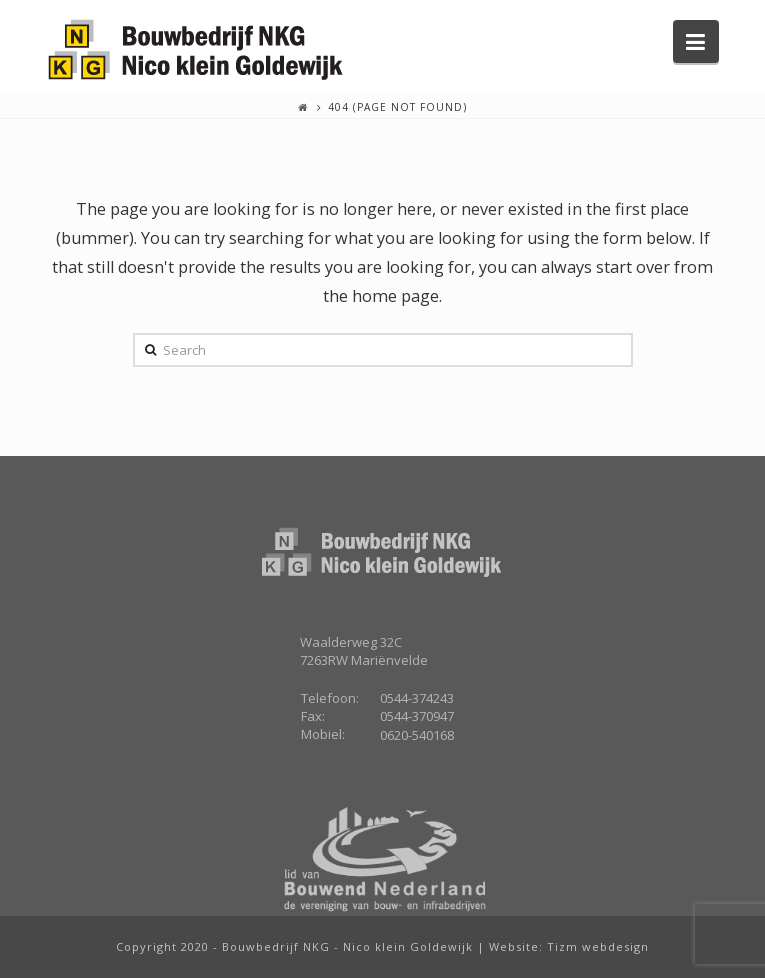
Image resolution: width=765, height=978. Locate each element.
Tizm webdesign (598, 946)
